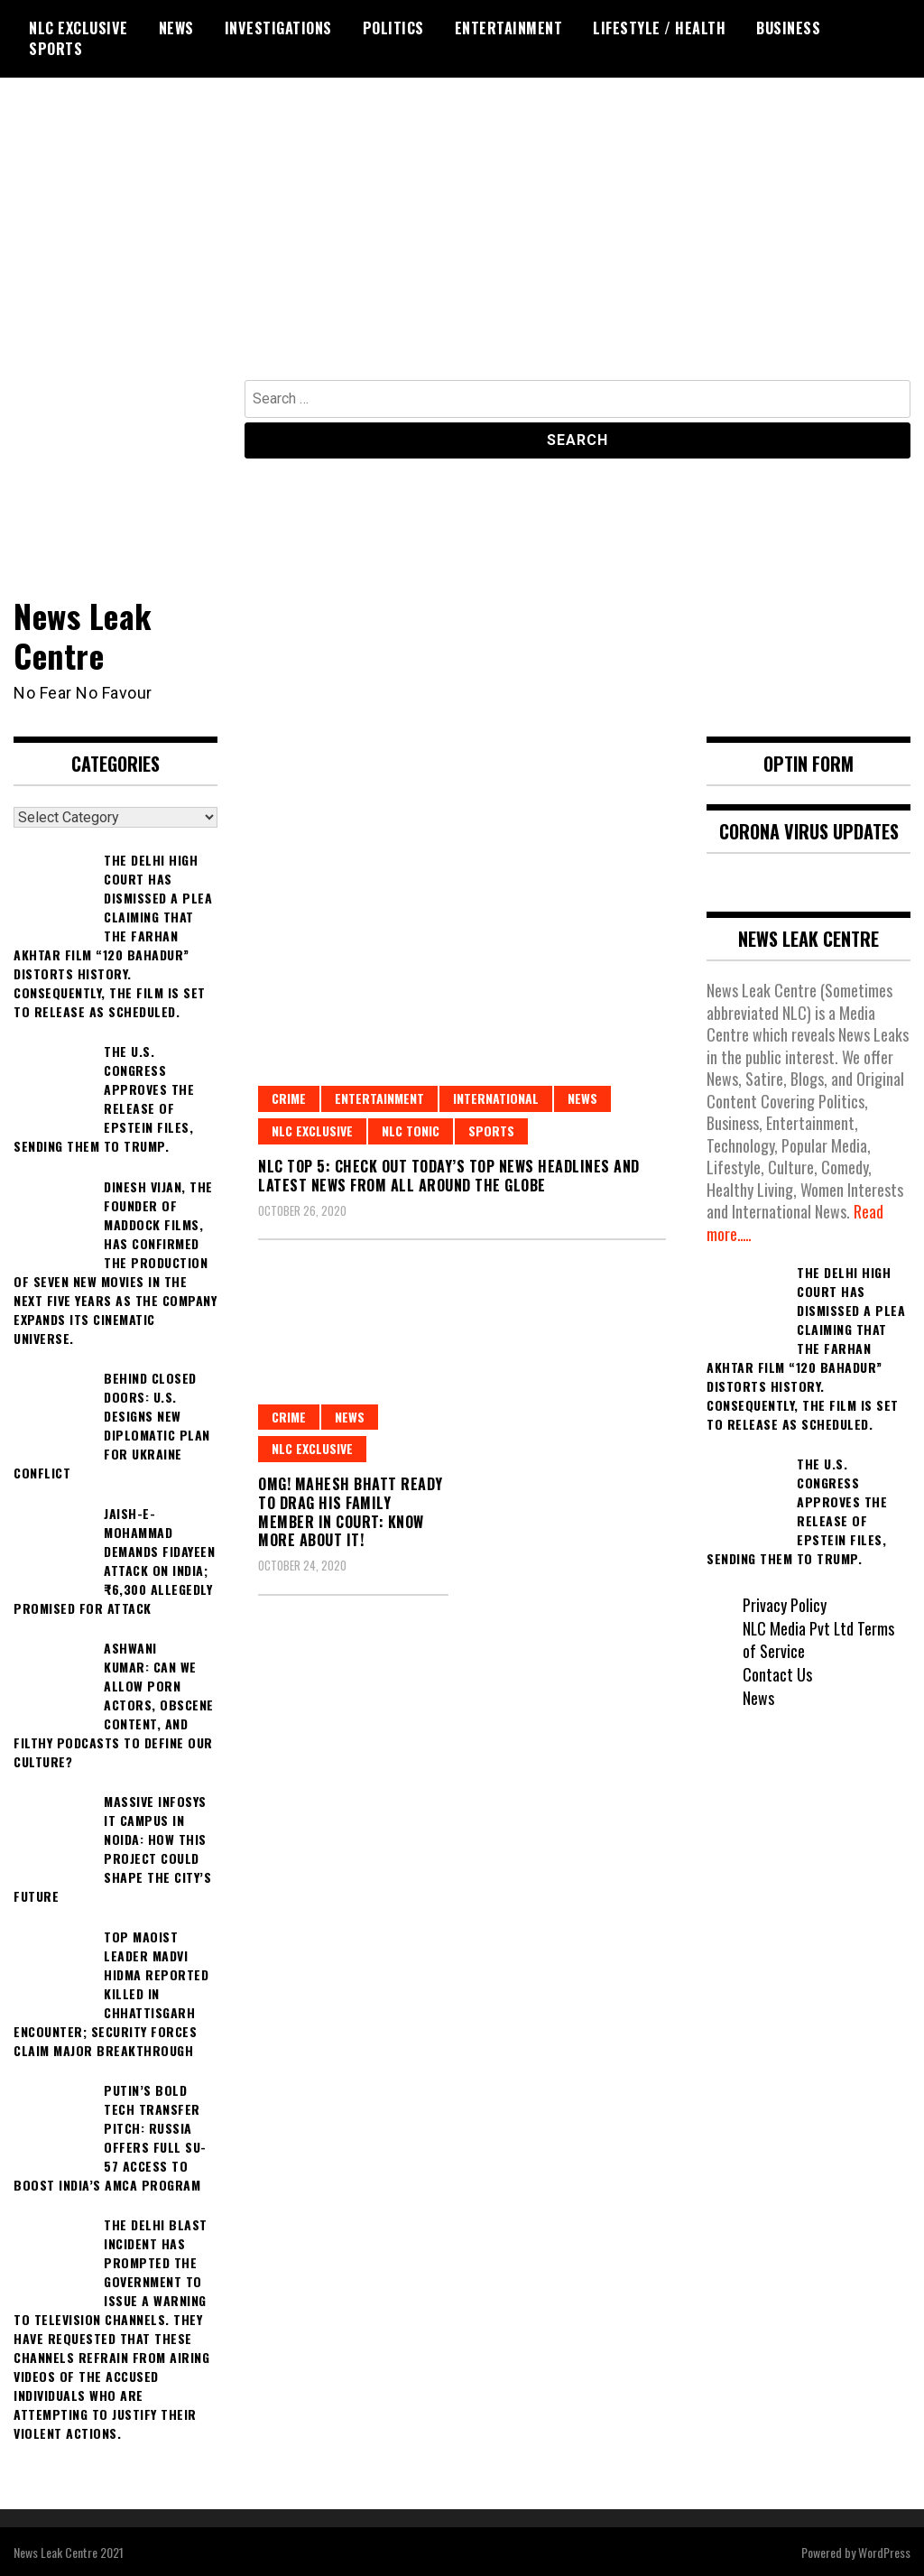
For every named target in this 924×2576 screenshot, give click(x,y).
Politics (393, 28)
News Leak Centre (83, 634)
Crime (289, 1097)
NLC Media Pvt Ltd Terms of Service (819, 1638)
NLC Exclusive (78, 28)
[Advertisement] (462, 244)
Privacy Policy (785, 1603)
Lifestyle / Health (659, 28)
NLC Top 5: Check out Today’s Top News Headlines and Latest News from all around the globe (449, 1174)
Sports (55, 49)
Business (788, 28)
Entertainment (509, 28)
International (496, 1097)
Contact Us (777, 1672)
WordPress (884, 2550)
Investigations (278, 28)
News (176, 28)
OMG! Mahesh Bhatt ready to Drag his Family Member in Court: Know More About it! (350, 1511)
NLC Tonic (410, 1129)
